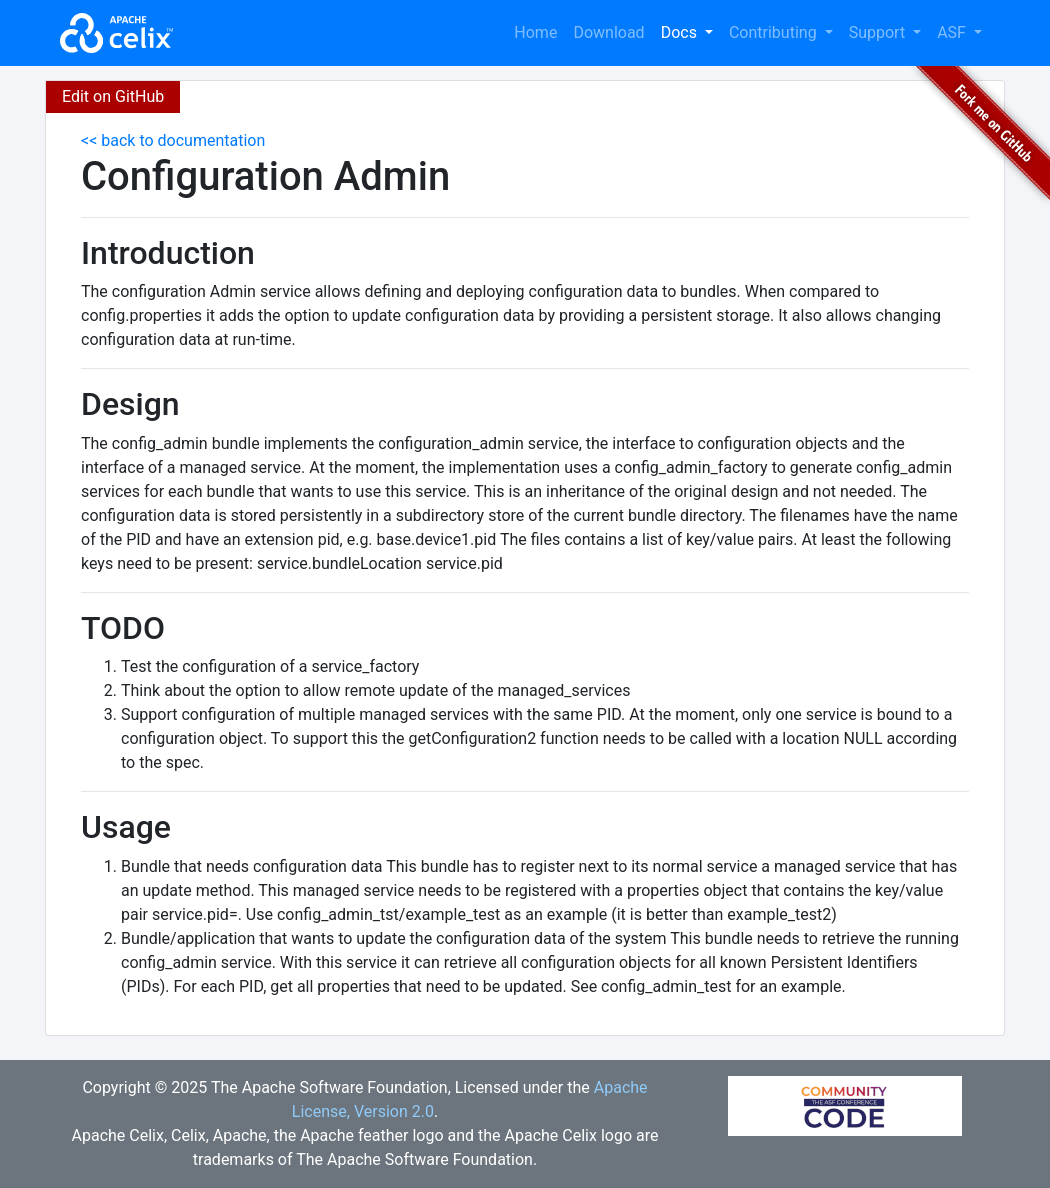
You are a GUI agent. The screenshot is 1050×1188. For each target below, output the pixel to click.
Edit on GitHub (113, 96)
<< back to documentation (173, 140)
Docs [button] (681, 32)
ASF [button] (953, 32)
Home (535, 32)
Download (608, 32)
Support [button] (879, 32)
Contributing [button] (775, 32)
